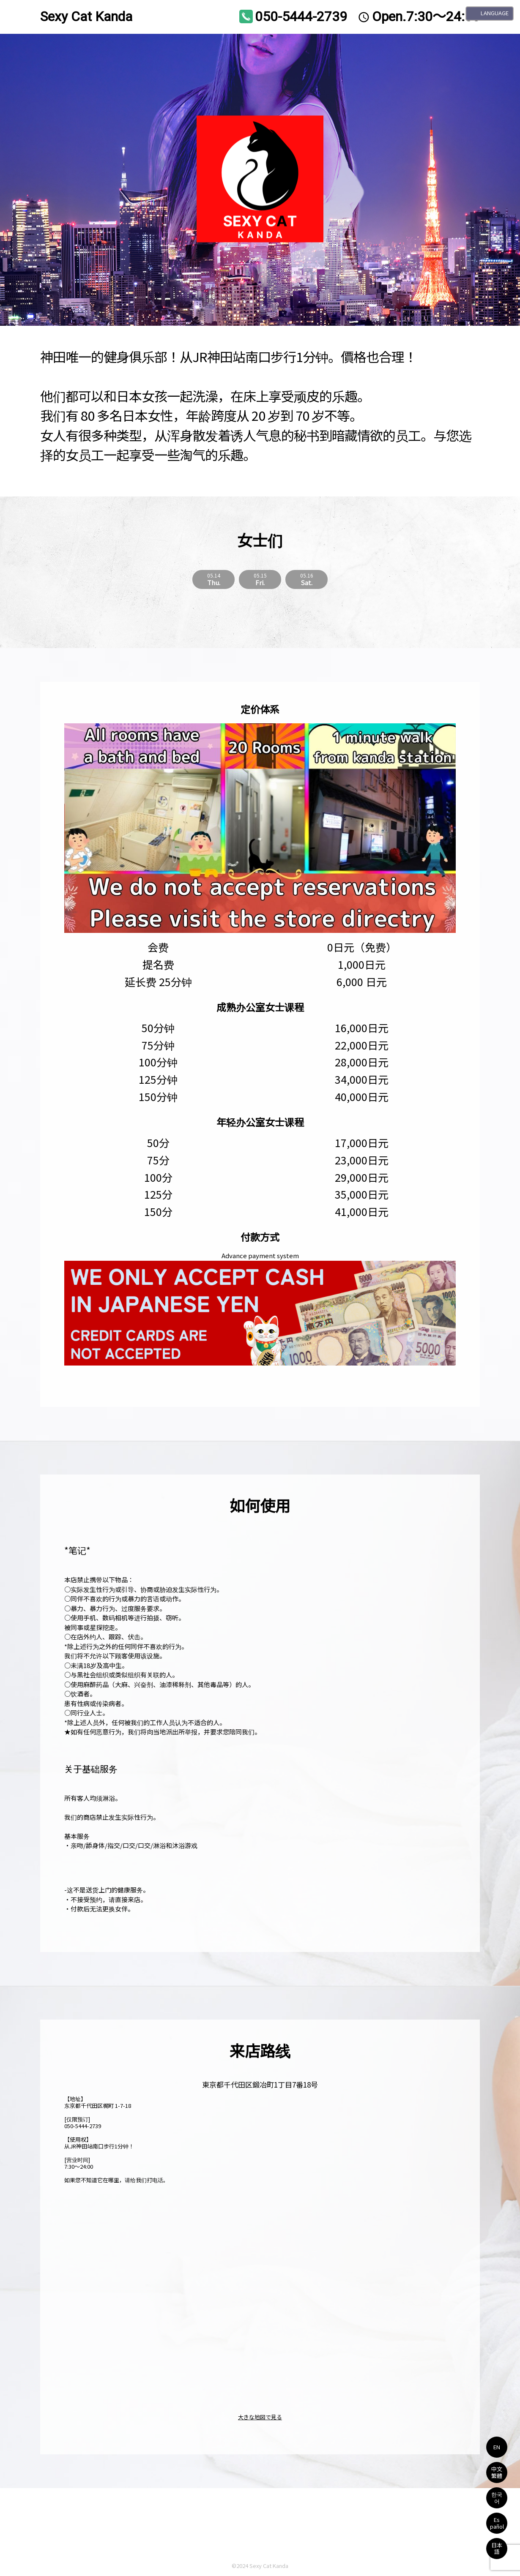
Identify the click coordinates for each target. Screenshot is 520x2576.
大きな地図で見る (260, 2417)
